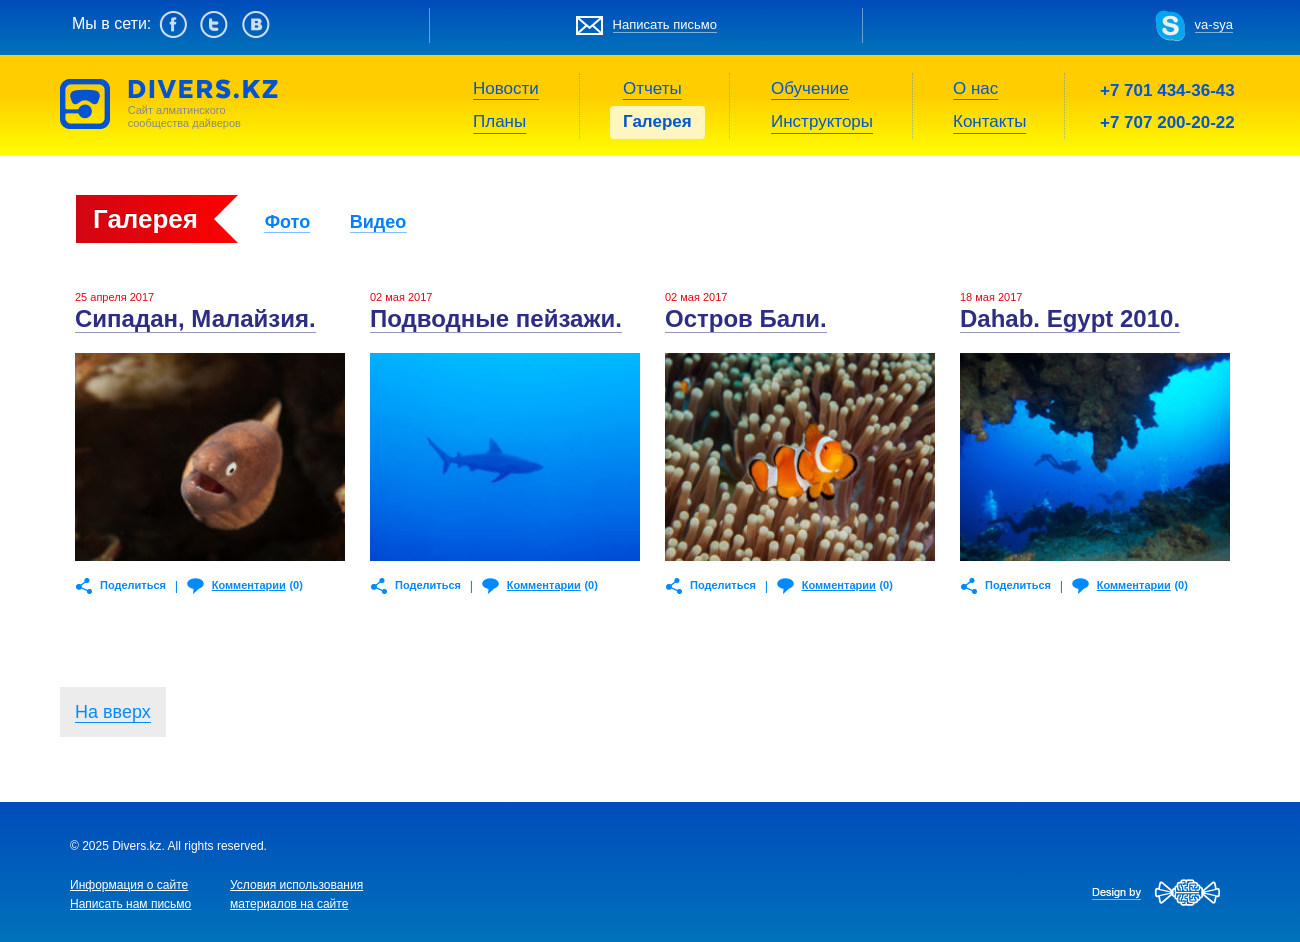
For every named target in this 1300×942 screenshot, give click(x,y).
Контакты (989, 121)
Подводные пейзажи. (496, 318)
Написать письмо (665, 24)
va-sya (1214, 24)
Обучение (810, 88)
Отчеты (652, 88)
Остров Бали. (746, 318)
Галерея (657, 121)
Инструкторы (822, 121)
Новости (506, 88)
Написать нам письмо (130, 904)
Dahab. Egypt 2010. (1070, 318)
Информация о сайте (129, 885)
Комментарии (249, 585)
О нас (975, 88)
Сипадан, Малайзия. (195, 318)
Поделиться (133, 585)
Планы (499, 121)
